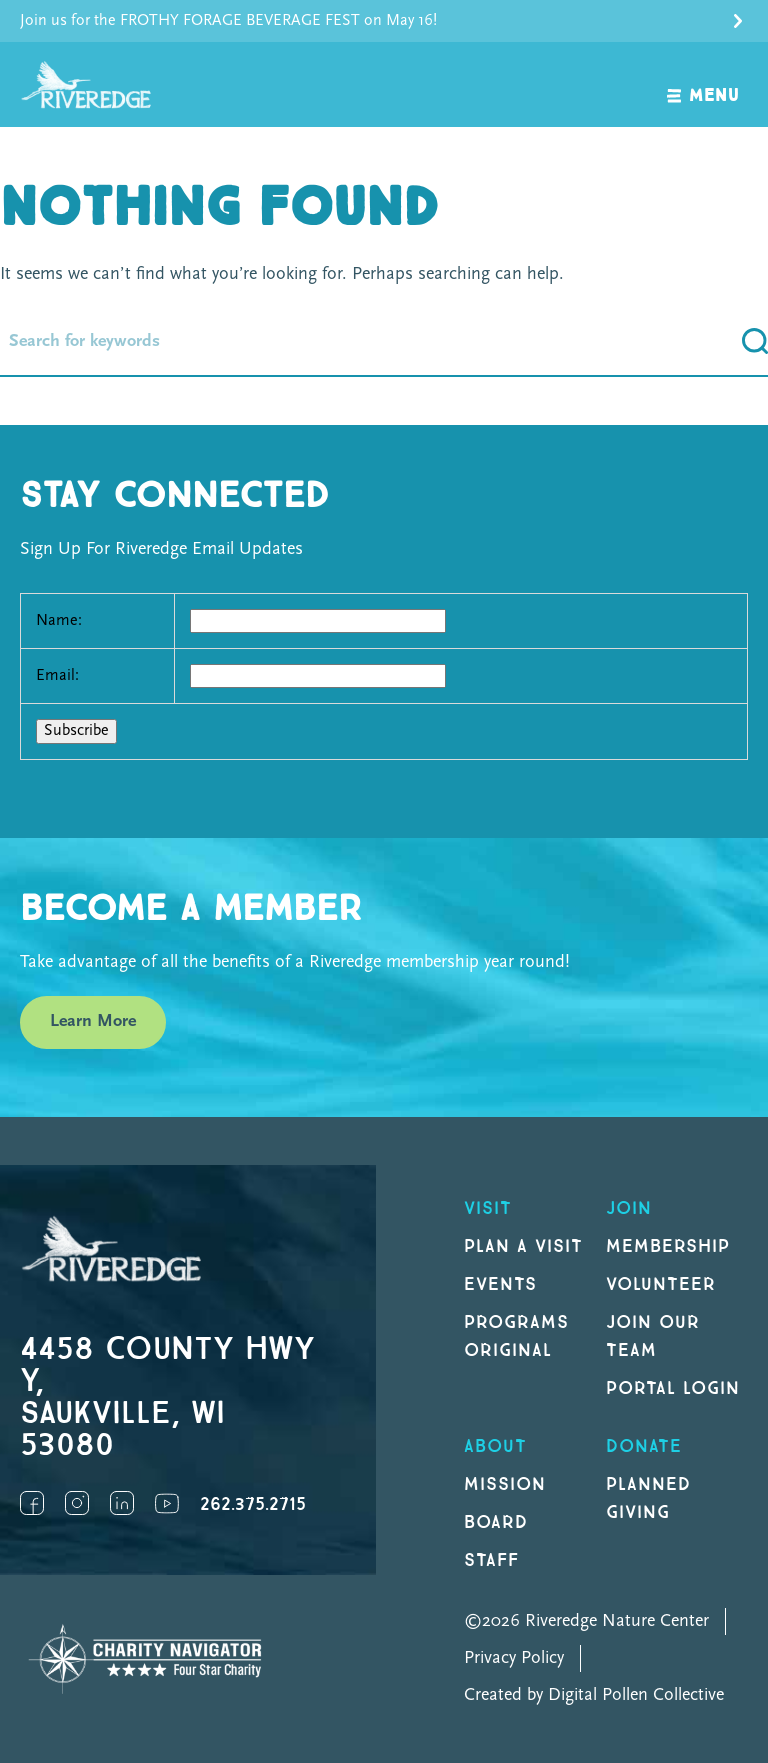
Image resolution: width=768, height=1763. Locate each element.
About (495, 1446)
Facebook (32, 1503)
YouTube (167, 1503)
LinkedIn (122, 1503)
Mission (505, 1484)
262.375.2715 (253, 1504)
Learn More (93, 1021)
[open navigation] (703, 84)
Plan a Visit (523, 1246)
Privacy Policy (514, 1658)
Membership (668, 1246)
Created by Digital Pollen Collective (594, 1695)
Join (629, 1208)
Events (500, 1284)
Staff (491, 1560)
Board (496, 1522)
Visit (488, 1208)
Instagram (77, 1503)
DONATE (644, 1446)
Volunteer (661, 1284)
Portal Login (673, 1388)
